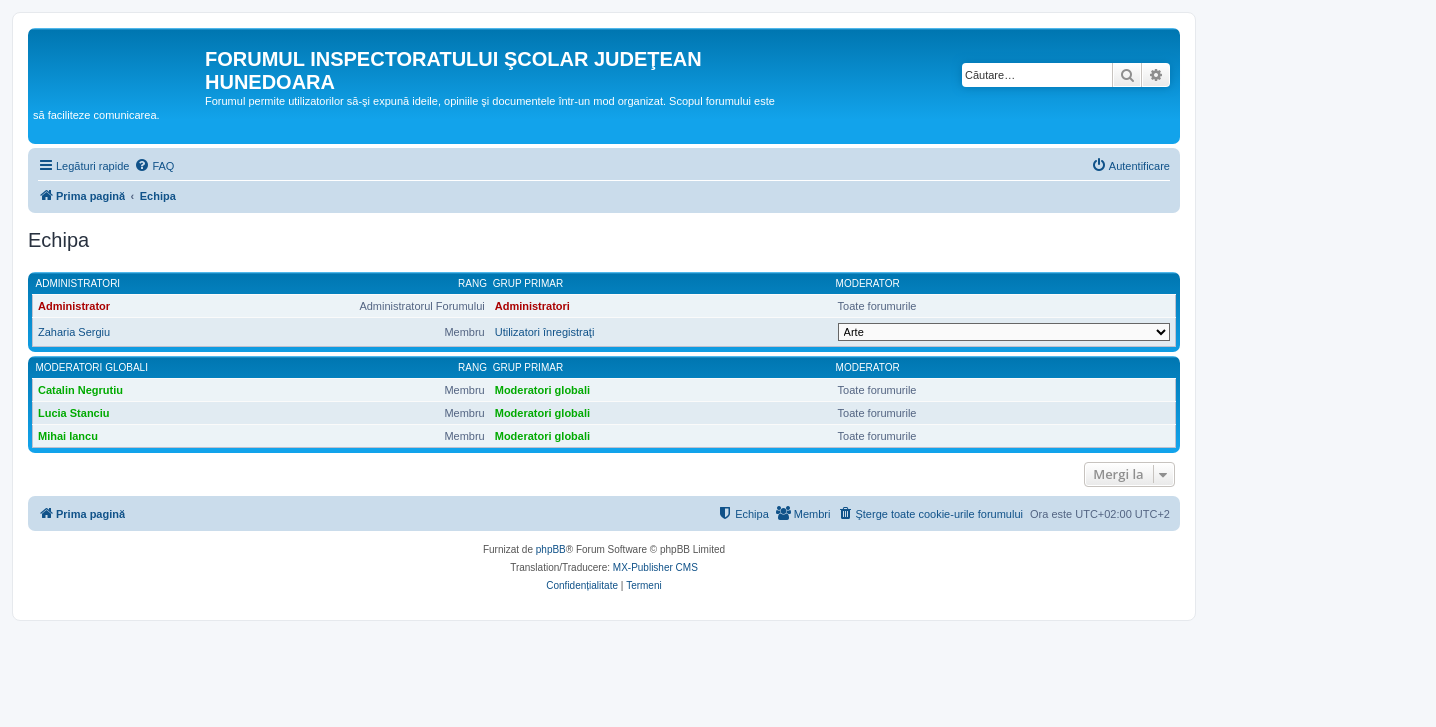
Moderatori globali (92, 367)
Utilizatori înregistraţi (545, 332)
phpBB (551, 549)
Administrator (74, 306)
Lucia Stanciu (74, 413)
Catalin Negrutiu (80, 390)
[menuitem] (154, 166)
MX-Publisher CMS (655, 567)
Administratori (78, 283)
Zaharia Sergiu (74, 332)
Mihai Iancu (68, 436)
